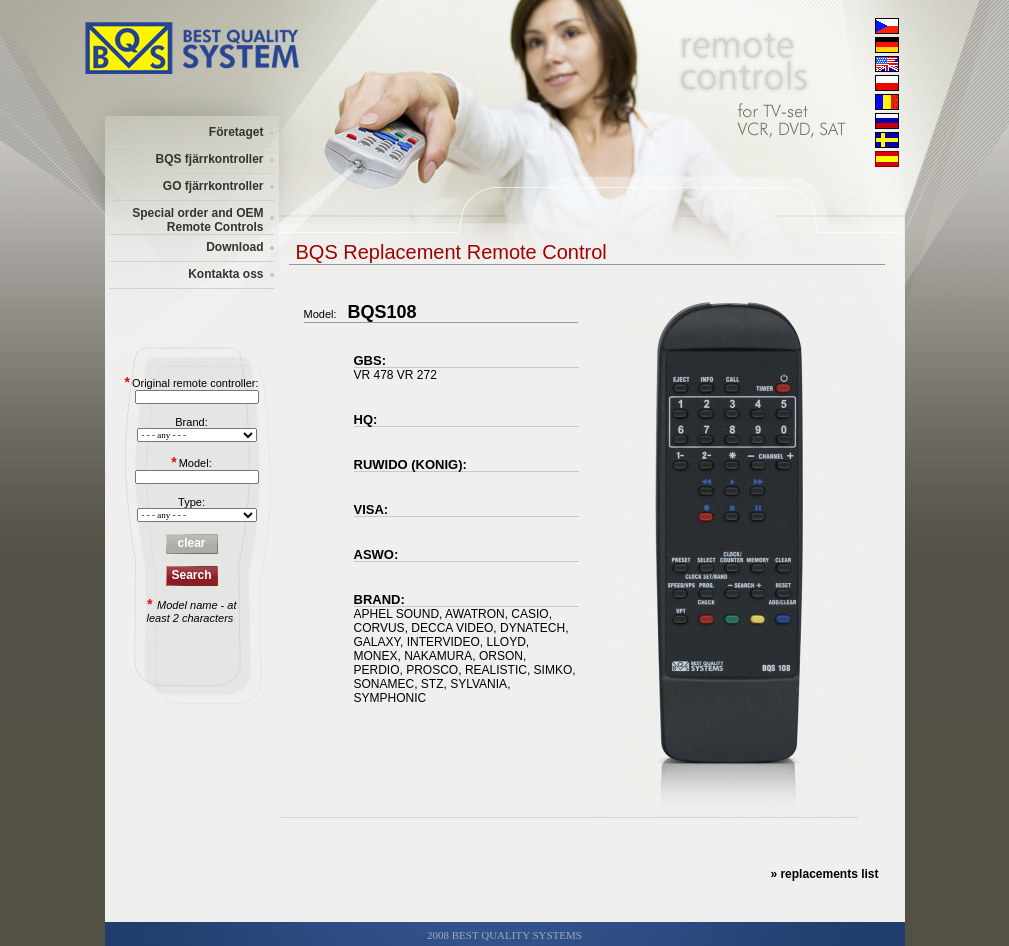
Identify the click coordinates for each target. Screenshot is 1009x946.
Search (191, 575)
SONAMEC (384, 684)
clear (191, 543)
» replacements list (824, 874)
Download (234, 247)
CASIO (529, 614)
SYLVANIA (478, 684)
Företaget (236, 132)
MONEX (376, 656)
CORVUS (379, 628)
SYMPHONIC (390, 698)
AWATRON (475, 614)
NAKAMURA (438, 656)
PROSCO (432, 670)
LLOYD (505, 642)
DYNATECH (532, 628)
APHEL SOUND (397, 614)
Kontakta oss (225, 274)
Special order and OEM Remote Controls (197, 220)
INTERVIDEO (443, 642)
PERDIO (377, 670)
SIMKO (553, 670)
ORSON (501, 656)
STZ (432, 684)
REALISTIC (496, 670)
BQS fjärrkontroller (209, 159)
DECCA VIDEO (452, 628)
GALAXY (377, 642)
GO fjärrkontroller (213, 186)
